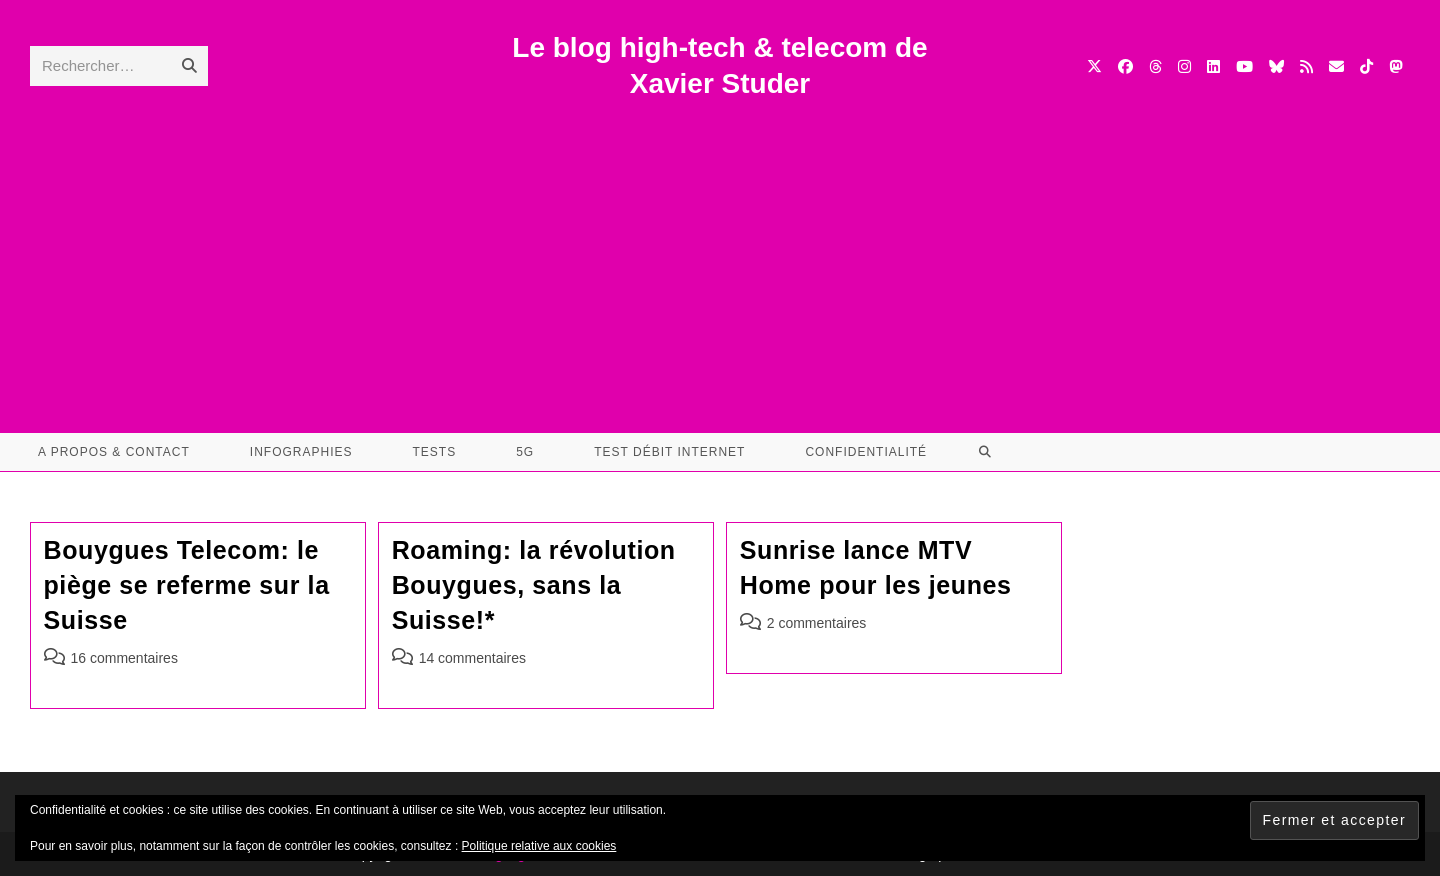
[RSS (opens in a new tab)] (1306, 66)
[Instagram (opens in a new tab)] (1184, 66)
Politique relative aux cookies (539, 846)
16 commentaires (124, 658)
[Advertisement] (720, 253)
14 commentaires (472, 658)
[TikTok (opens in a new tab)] (1366, 66)
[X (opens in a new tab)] (1094, 66)
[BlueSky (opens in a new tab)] (1276, 66)
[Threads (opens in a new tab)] (1155, 66)
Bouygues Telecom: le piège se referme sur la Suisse (187, 585)
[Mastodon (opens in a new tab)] (1395, 66)
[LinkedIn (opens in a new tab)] (1213, 66)
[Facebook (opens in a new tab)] (1125, 66)
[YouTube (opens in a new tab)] (1244, 66)
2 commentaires (817, 623)
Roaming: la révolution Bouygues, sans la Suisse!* (534, 585)
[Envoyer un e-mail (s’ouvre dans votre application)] (1336, 66)
